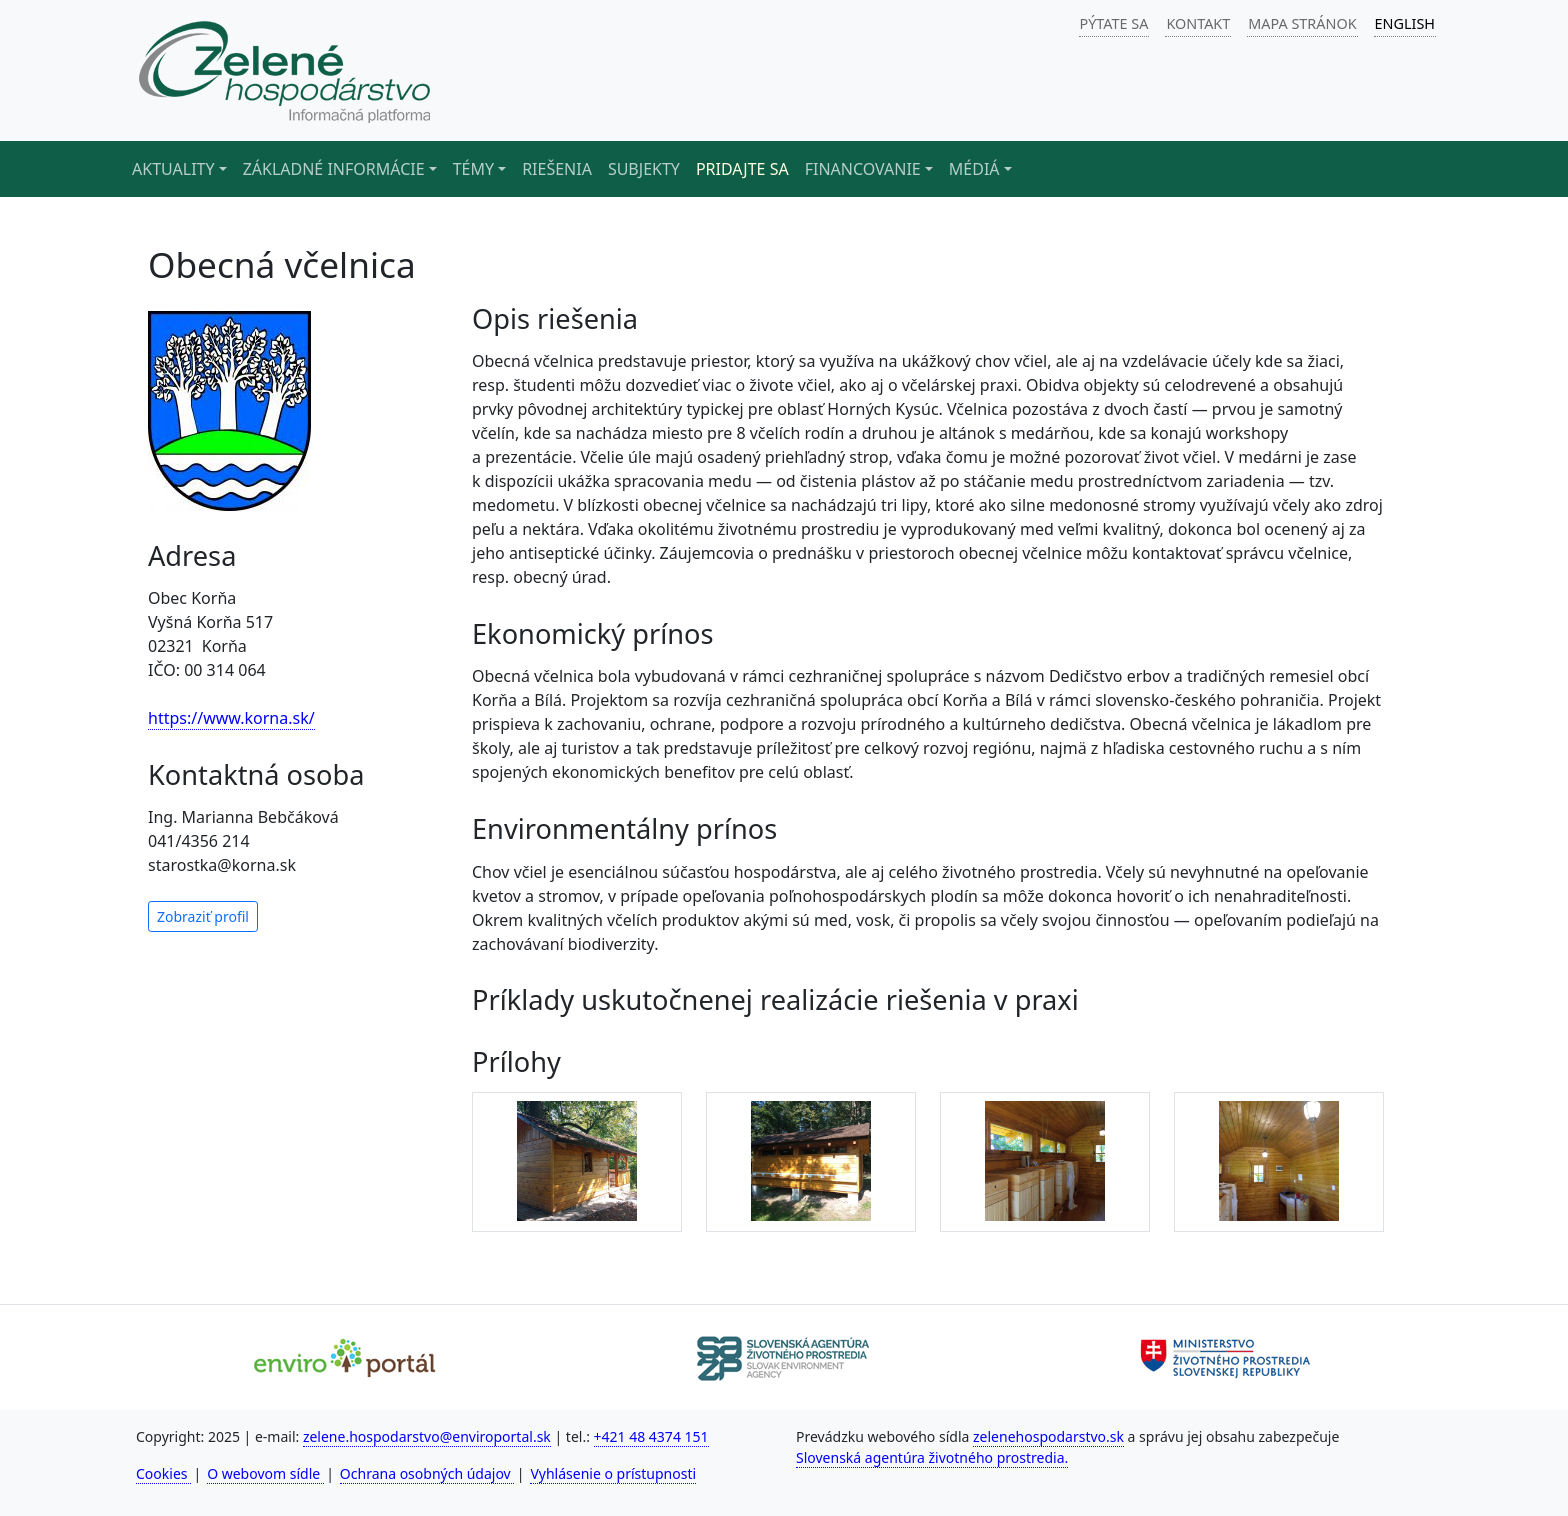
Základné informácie (334, 169)
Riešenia (557, 169)
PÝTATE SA (1114, 23)
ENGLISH (1405, 23)
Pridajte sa (742, 169)
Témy (473, 169)
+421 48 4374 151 (651, 1436)
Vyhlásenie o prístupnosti (613, 1473)
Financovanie (863, 169)
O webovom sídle (265, 1473)
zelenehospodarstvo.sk (1048, 1436)
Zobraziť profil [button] (203, 916)
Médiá (974, 169)
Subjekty (644, 169)
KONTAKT (1198, 23)
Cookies (163, 1473)
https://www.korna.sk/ (231, 718)
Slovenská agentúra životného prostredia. (932, 1457)
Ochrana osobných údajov (427, 1473)
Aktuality (173, 169)
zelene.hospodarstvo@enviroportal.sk (427, 1436)
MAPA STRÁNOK (1302, 23)
